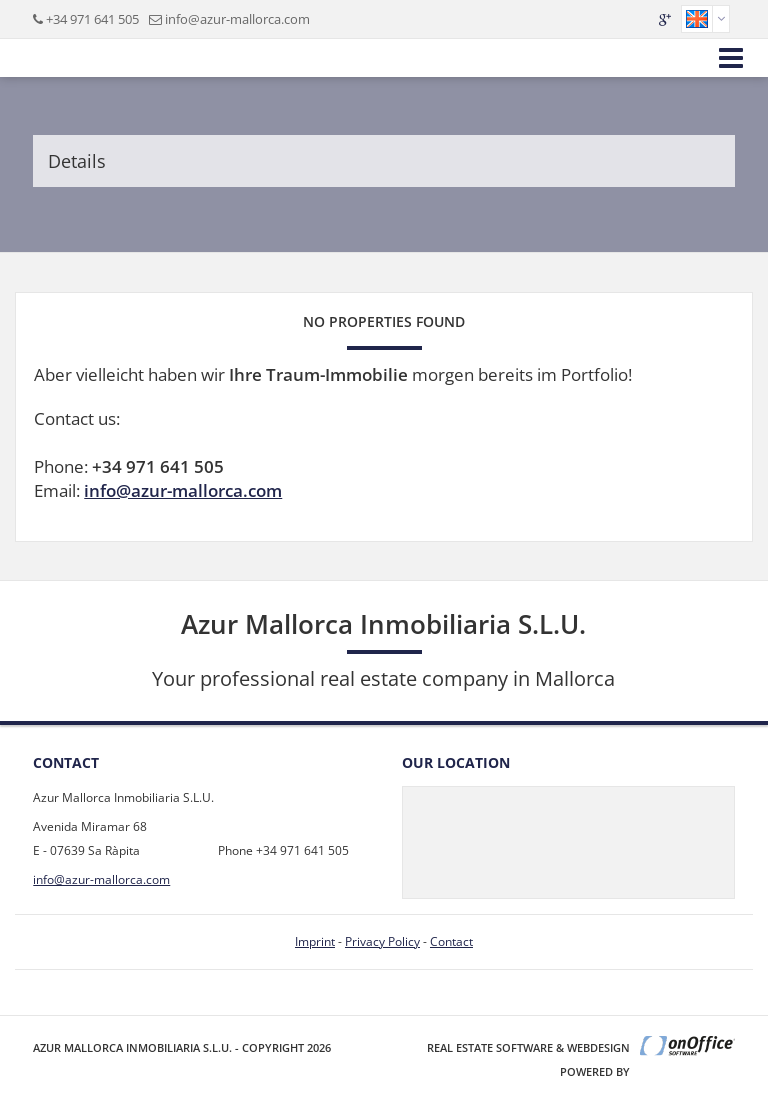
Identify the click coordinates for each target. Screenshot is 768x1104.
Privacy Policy (382, 941)
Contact (451, 941)
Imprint (315, 941)
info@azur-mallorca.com (237, 19)
